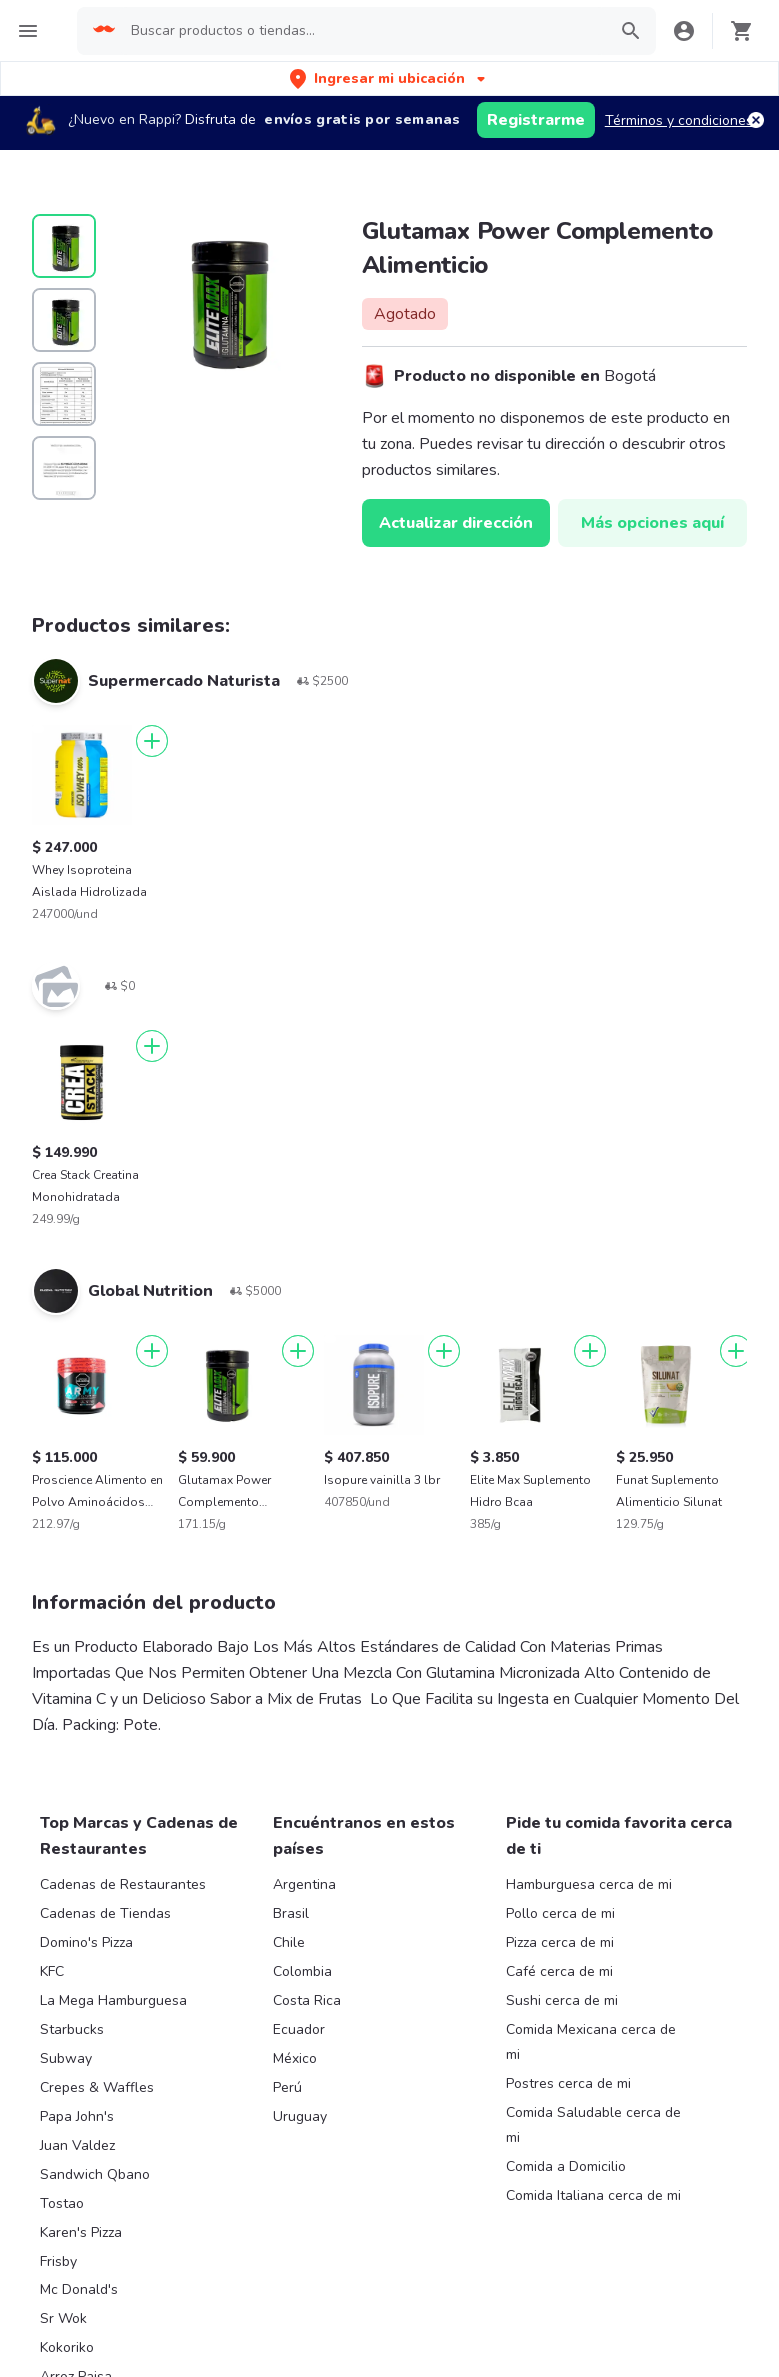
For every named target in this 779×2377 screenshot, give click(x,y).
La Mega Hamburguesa (113, 2000)
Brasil (291, 1913)
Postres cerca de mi (568, 2083)
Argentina (304, 1884)
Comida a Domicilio (566, 2166)
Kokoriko (67, 2347)
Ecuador (299, 2029)
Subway (66, 2058)
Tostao (62, 2203)
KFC (52, 1971)
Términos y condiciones (679, 120)
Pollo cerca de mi (560, 1913)
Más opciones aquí (652, 523)
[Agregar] (152, 741)
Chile (289, 1942)
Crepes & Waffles (97, 2087)
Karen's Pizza (81, 2232)
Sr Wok (63, 2318)
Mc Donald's (79, 2289)
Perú (287, 2087)
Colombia (302, 1971)
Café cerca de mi (559, 1971)
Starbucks (72, 2029)
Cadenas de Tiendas (105, 1913)
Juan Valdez (77, 2145)
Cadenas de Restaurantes (123, 1884)
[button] (389, 78)
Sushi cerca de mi (562, 2000)
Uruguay (300, 2116)
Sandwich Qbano (95, 2174)
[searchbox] (362, 31)
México (295, 2058)
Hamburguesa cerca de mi (589, 1884)
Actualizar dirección (456, 523)
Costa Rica (307, 2000)
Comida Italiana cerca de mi (593, 2195)
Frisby (58, 2261)
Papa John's (77, 2116)
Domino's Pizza (86, 1942)
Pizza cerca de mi (560, 1942)
